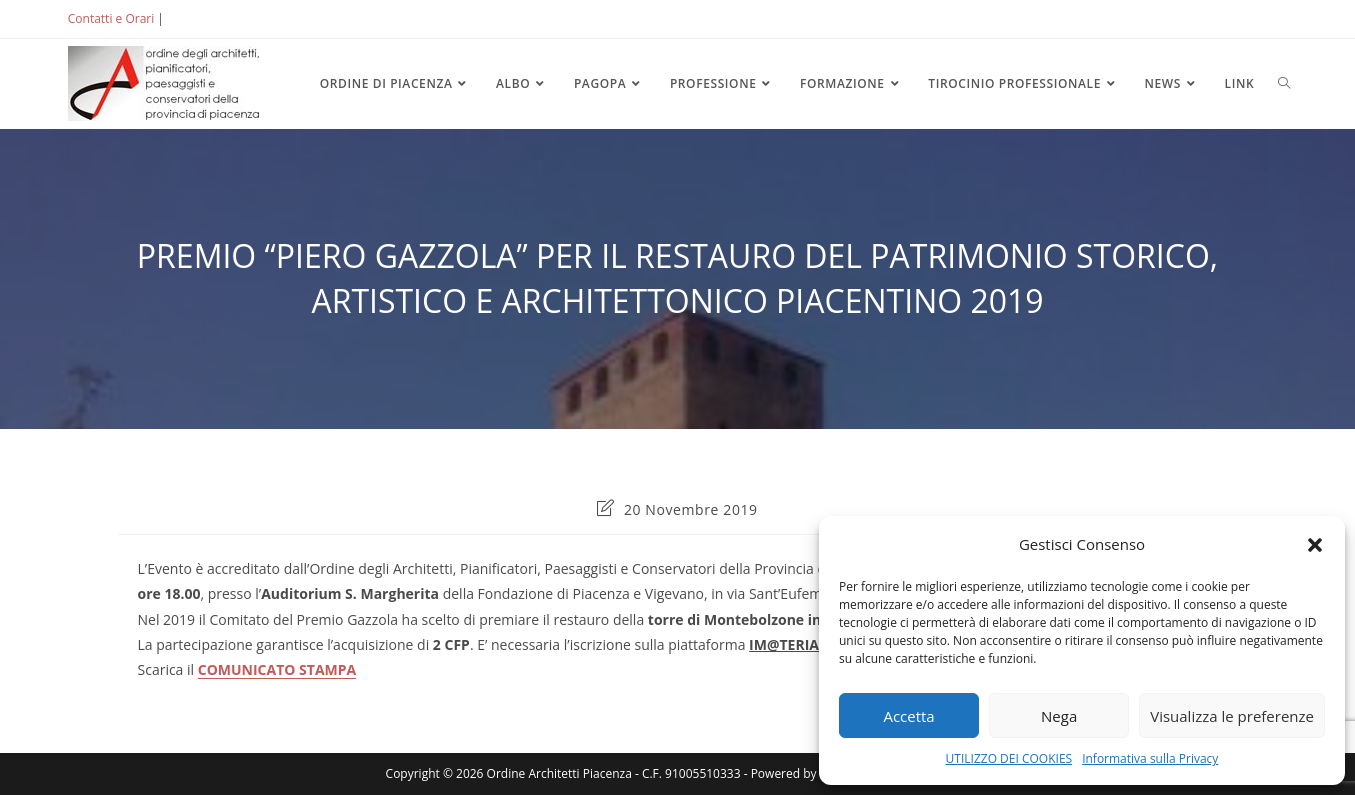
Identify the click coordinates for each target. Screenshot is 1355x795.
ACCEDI (200, 18)
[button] (1315, 545)
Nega (1059, 716)
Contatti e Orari (111, 18)
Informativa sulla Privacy (1150, 758)
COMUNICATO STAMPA (277, 669)
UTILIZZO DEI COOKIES (1009, 758)
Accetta (908, 716)
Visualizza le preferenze (1232, 716)
